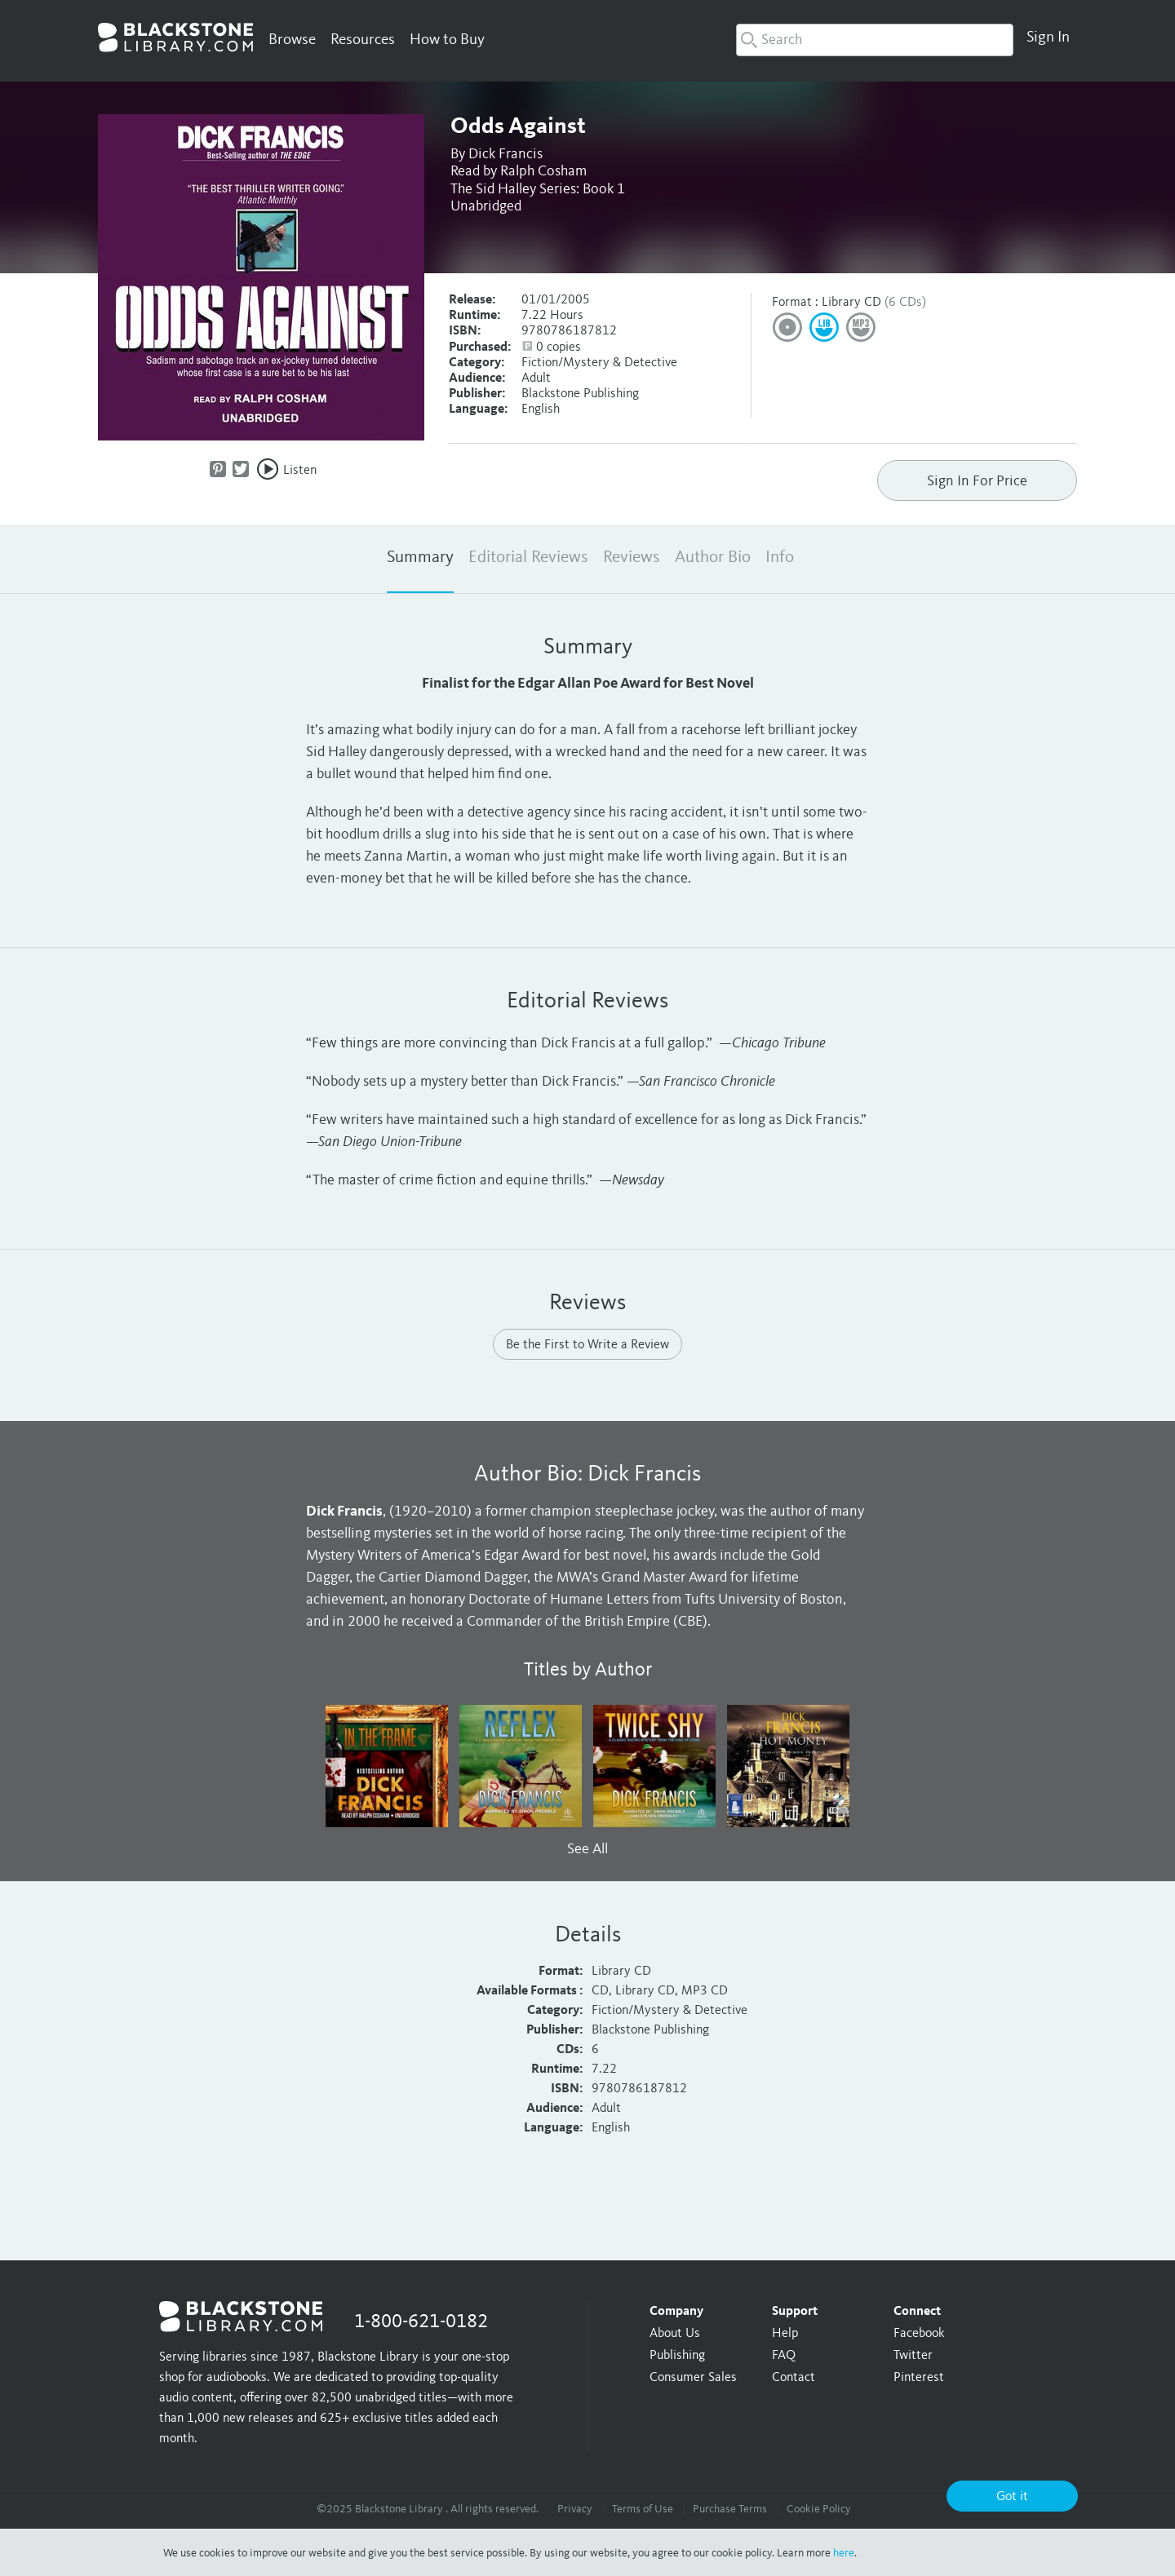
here (843, 2553)
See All (587, 1849)
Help (785, 2333)
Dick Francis (505, 154)
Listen (300, 470)
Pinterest (918, 2377)
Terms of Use (642, 2509)
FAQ (784, 2355)
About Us (675, 2333)
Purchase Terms (730, 2509)
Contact (793, 2377)
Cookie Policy (819, 2509)
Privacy (574, 2509)
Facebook (918, 2333)
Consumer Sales (693, 2377)
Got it (1012, 2496)
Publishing (677, 2355)
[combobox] (874, 40)
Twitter (913, 2355)
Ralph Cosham (543, 171)
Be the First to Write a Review (587, 1345)
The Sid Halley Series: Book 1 (537, 189)
